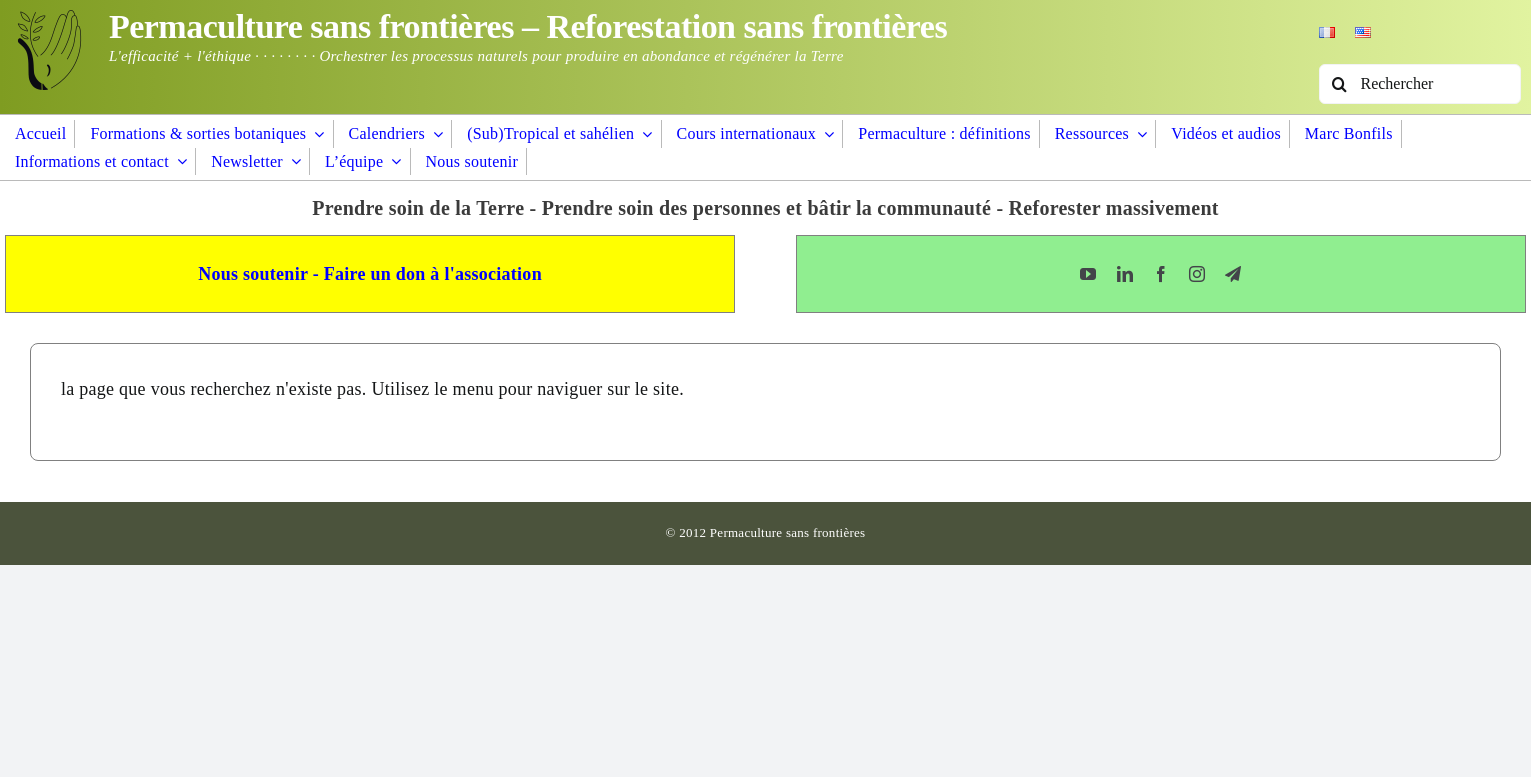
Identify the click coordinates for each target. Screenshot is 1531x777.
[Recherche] (1339, 84)
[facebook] (1161, 274)
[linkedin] (1125, 274)
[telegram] (1233, 274)
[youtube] (1088, 274)
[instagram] (1197, 274)
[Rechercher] (1420, 84)
